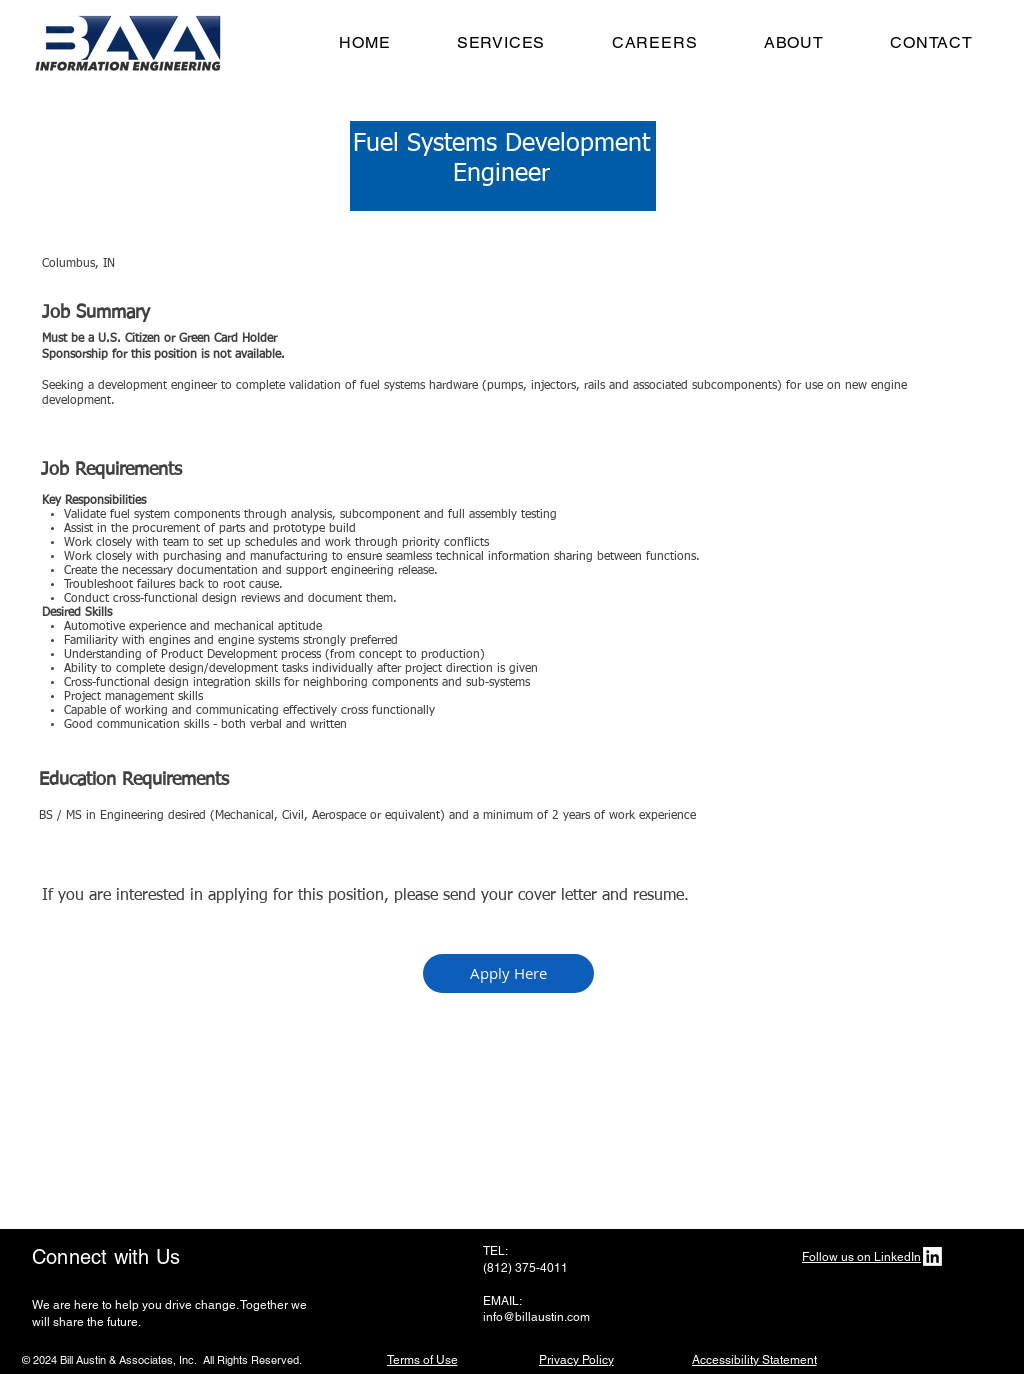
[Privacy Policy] (576, 1359)
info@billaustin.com (536, 1317)
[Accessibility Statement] (754, 1359)
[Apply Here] (508, 973)
